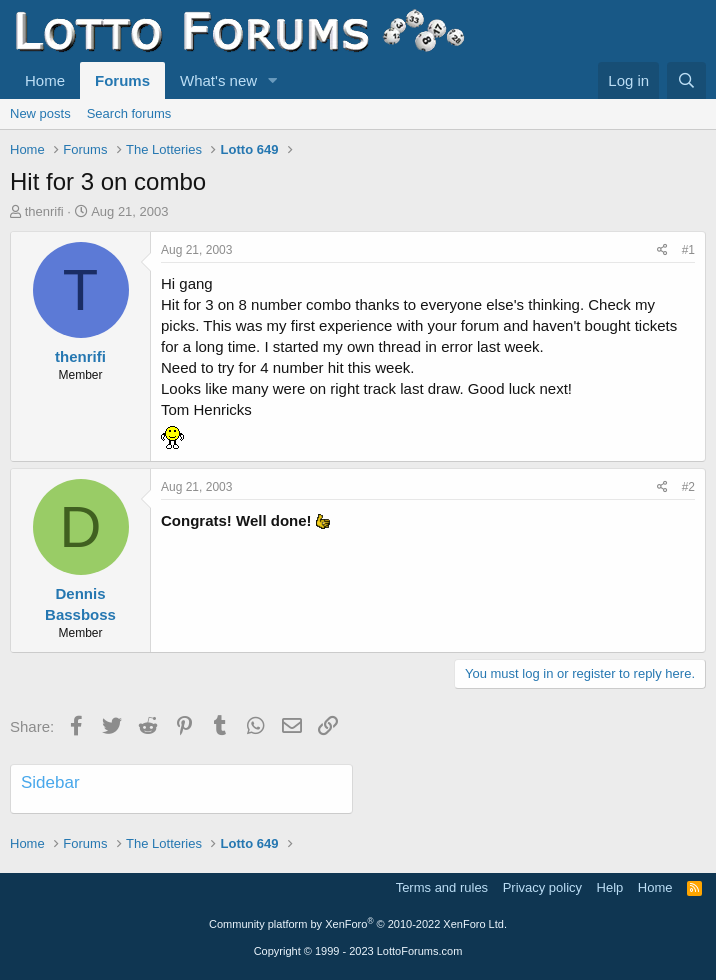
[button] (273, 80)
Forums (122, 80)
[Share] (662, 250)
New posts (40, 113)
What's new (218, 80)
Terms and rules (442, 887)
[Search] (686, 80)
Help (610, 887)
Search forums (129, 113)
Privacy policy (542, 887)
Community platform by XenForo (358, 924)
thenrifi (44, 211)
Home (45, 80)
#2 (688, 487)
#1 (688, 250)
